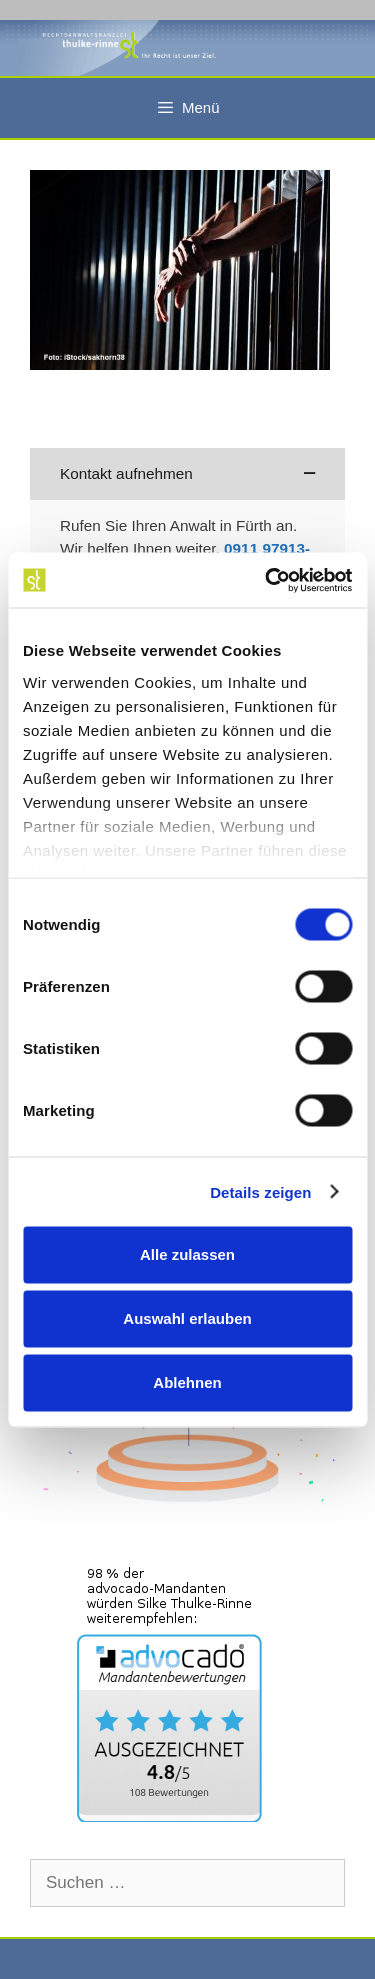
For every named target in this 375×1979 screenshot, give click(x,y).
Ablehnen (187, 1382)
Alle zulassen (187, 1254)
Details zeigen (260, 1191)
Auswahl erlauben (187, 1318)
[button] (187, 474)
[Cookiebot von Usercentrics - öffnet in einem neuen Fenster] (267, 580)
